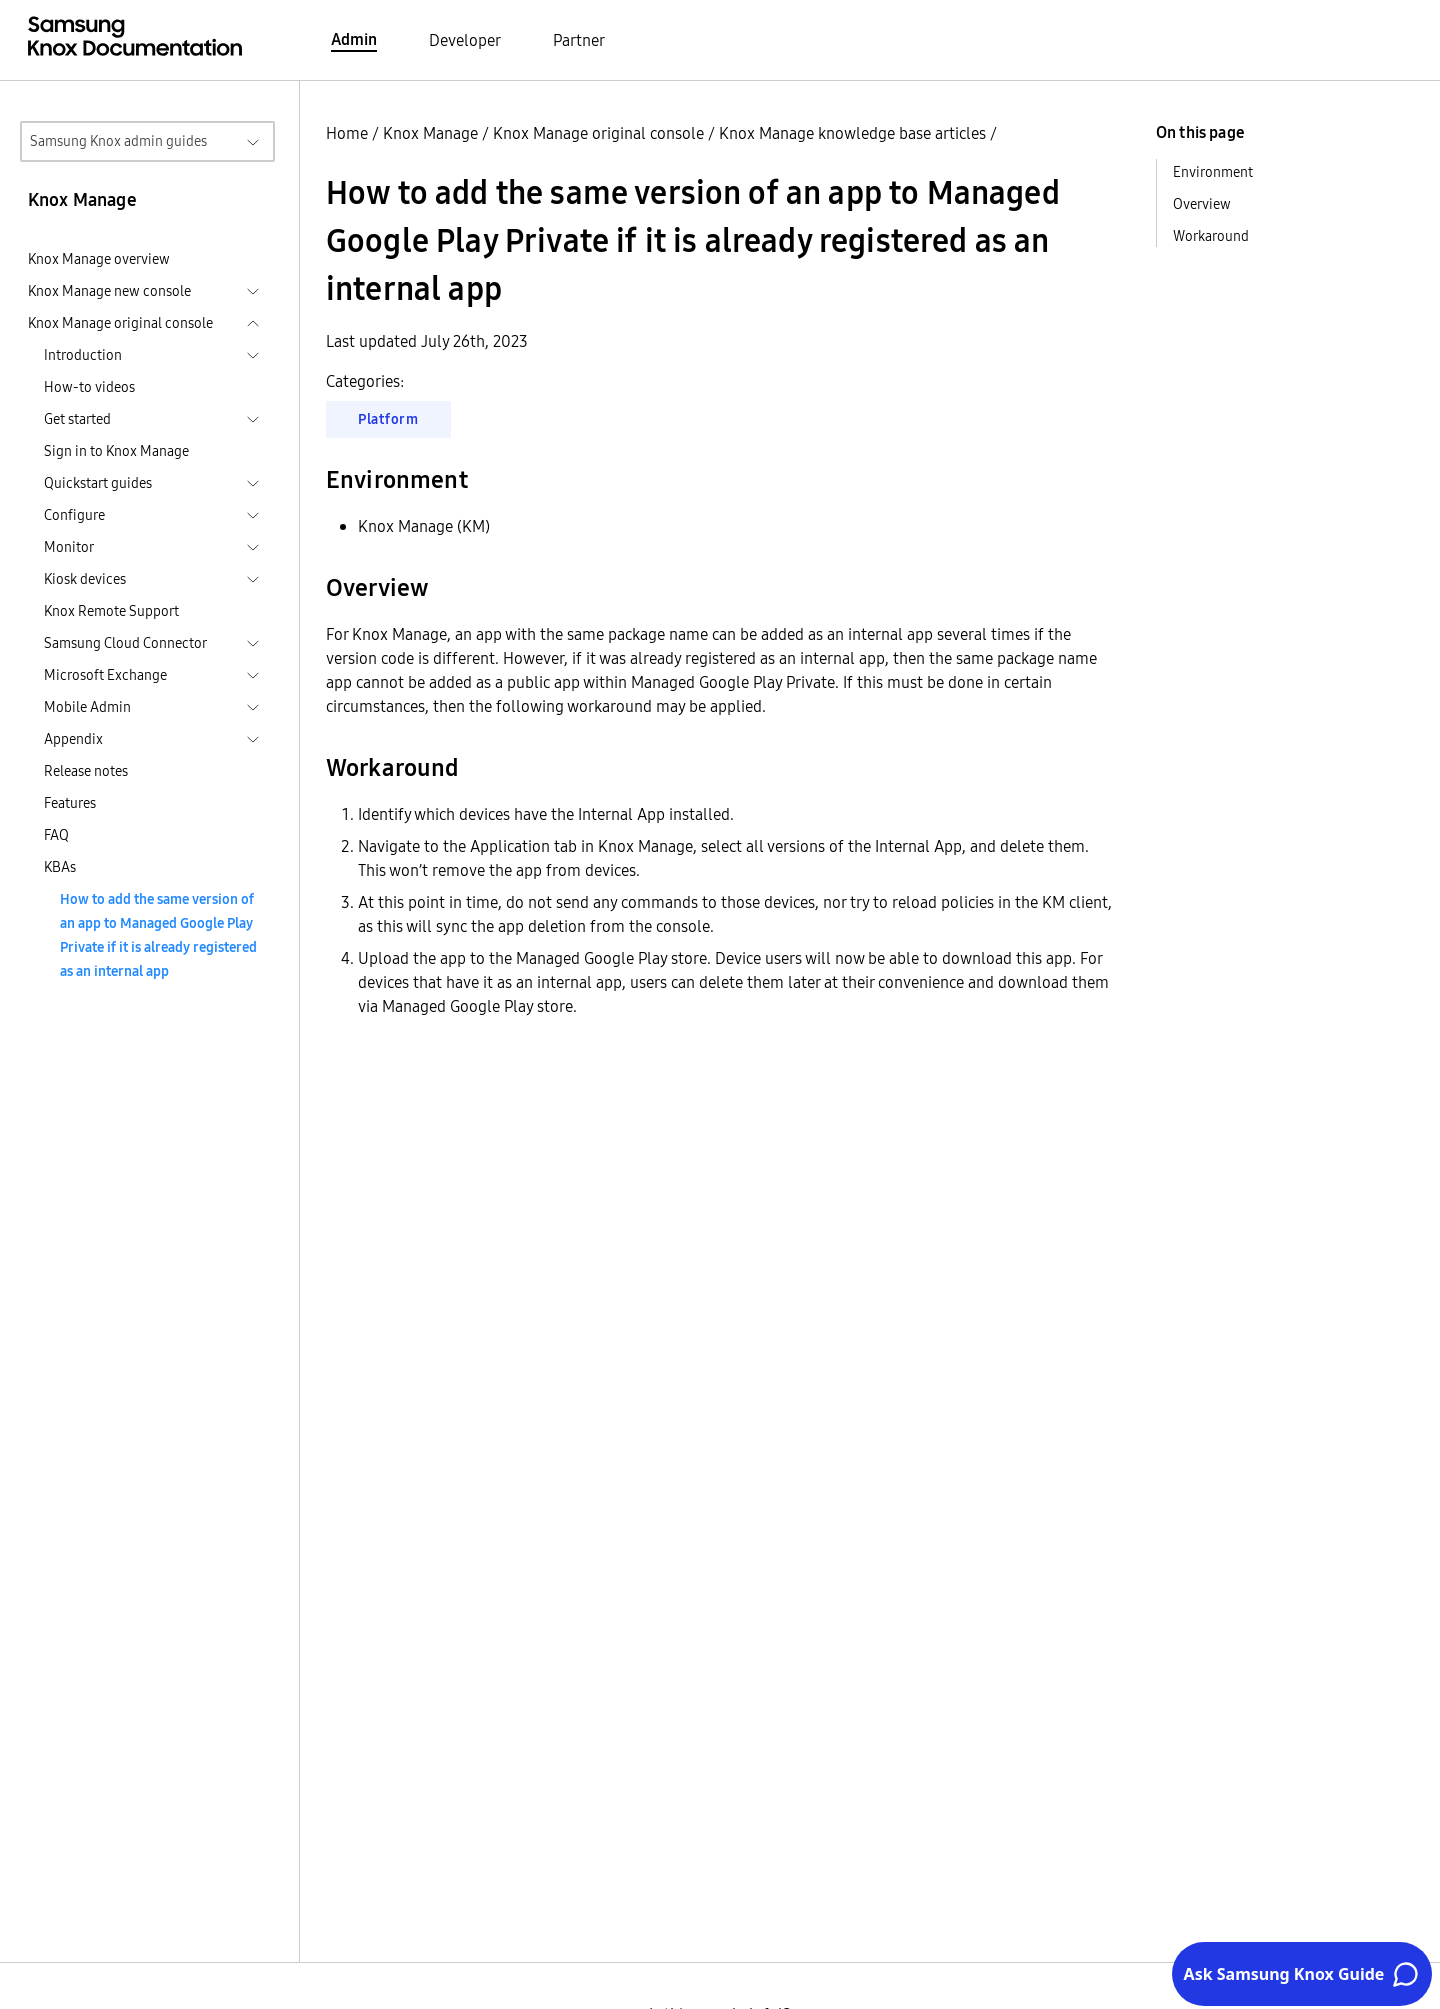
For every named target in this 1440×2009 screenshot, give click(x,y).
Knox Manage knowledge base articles (852, 133)
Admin (354, 39)
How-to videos (89, 387)
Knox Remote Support (111, 611)
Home (347, 133)
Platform (388, 419)
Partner (579, 40)
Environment (1213, 172)
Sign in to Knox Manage (116, 451)
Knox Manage (430, 133)
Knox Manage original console (598, 133)
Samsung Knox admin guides (118, 141)
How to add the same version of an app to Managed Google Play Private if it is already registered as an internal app (158, 935)
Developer (465, 40)
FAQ (56, 835)
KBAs (60, 867)
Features (70, 803)
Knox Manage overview (99, 259)
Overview (1202, 204)
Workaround (1211, 236)
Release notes (86, 771)
